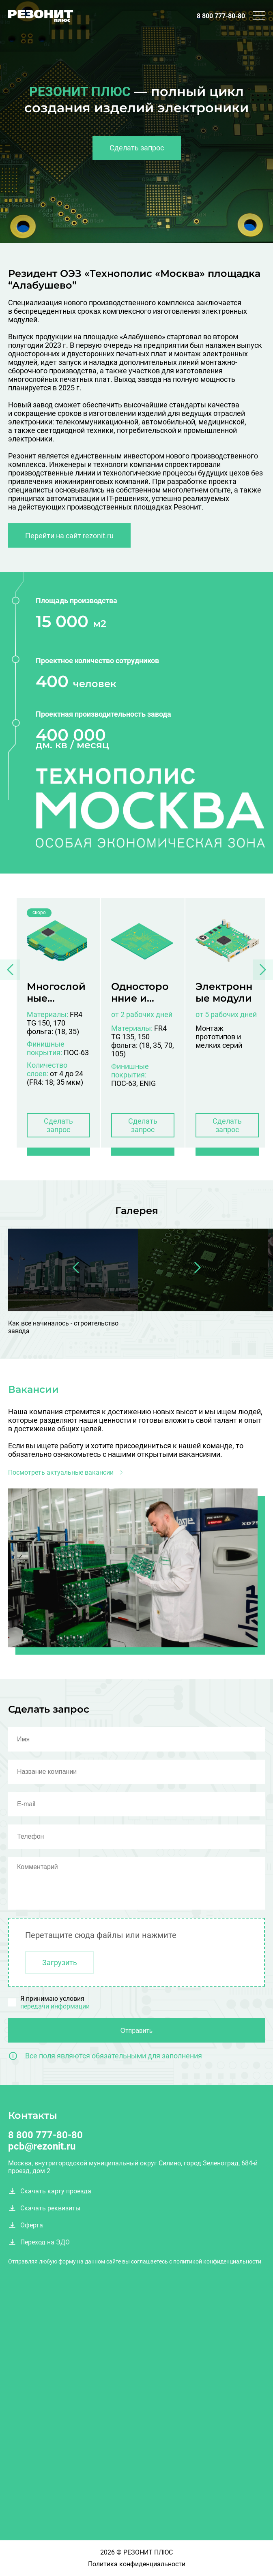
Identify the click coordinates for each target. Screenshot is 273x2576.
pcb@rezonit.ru (41, 2146)
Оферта (25, 2225)
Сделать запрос (137, 147)
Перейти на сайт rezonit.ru (69, 535)
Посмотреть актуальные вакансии (66, 1472)
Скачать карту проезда (49, 2191)
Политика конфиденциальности (136, 2564)
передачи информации (55, 2006)
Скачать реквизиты (44, 2208)
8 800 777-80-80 (221, 16)
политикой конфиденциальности (217, 2261)
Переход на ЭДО (39, 2242)
